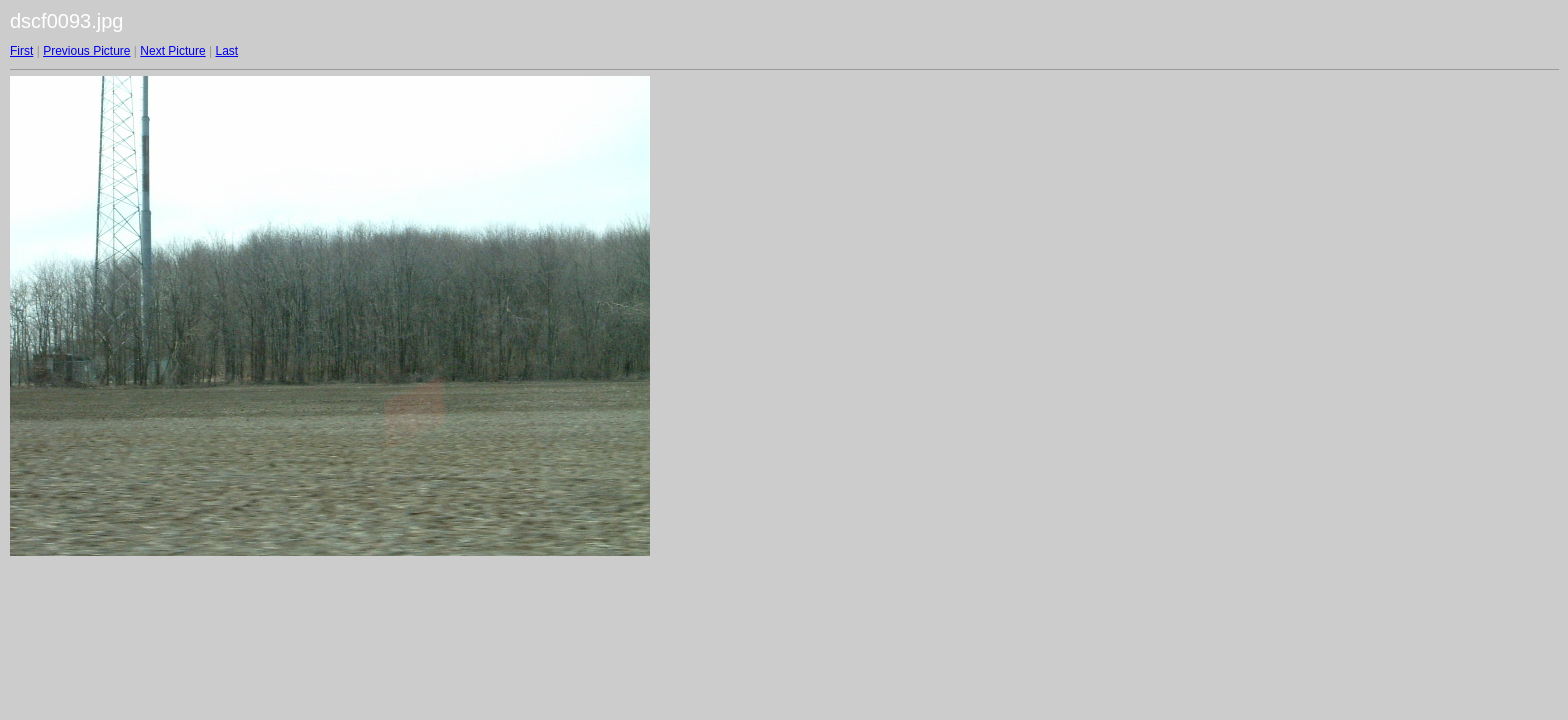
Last (226, 51)
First (21, 51)
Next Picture (172, 51)
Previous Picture (86, 51)
